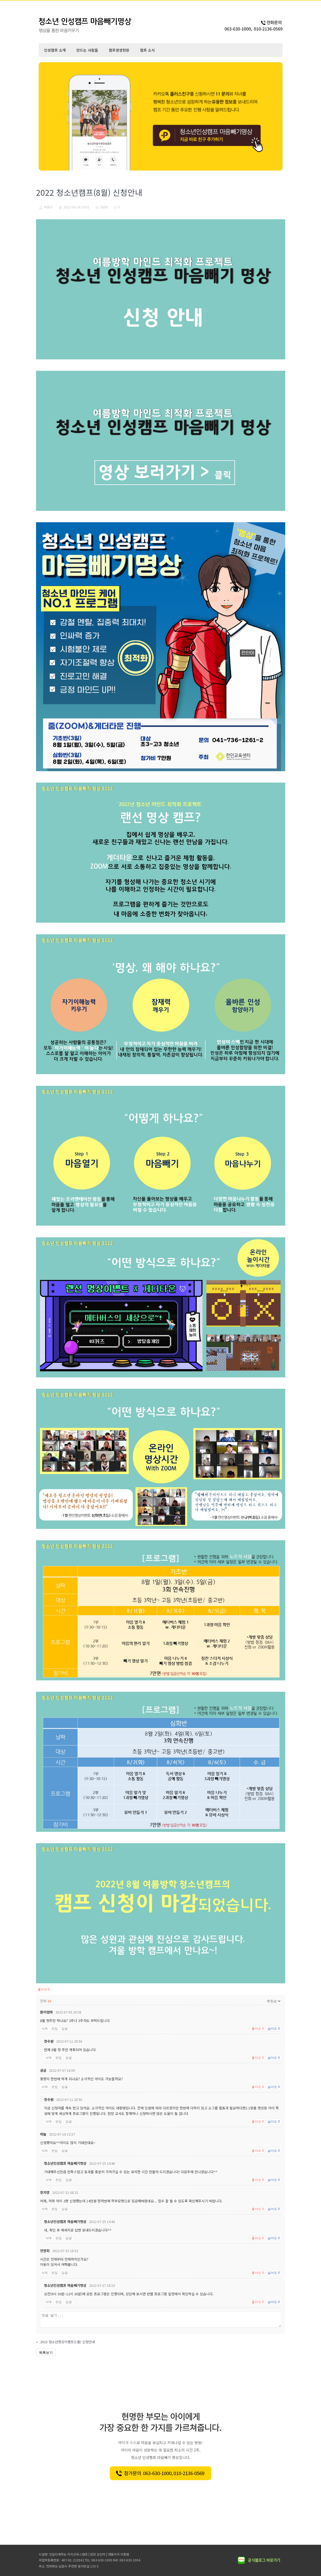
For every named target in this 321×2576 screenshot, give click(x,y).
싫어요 (273, 2028)
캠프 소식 (147, 50)
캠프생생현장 (119, 50)
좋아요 (44, 1989)
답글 (64, 2028)
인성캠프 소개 (55, 50)
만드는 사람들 (87, 50)
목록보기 (46, 2352)
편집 (54, 2028)
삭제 (44, 2028)
